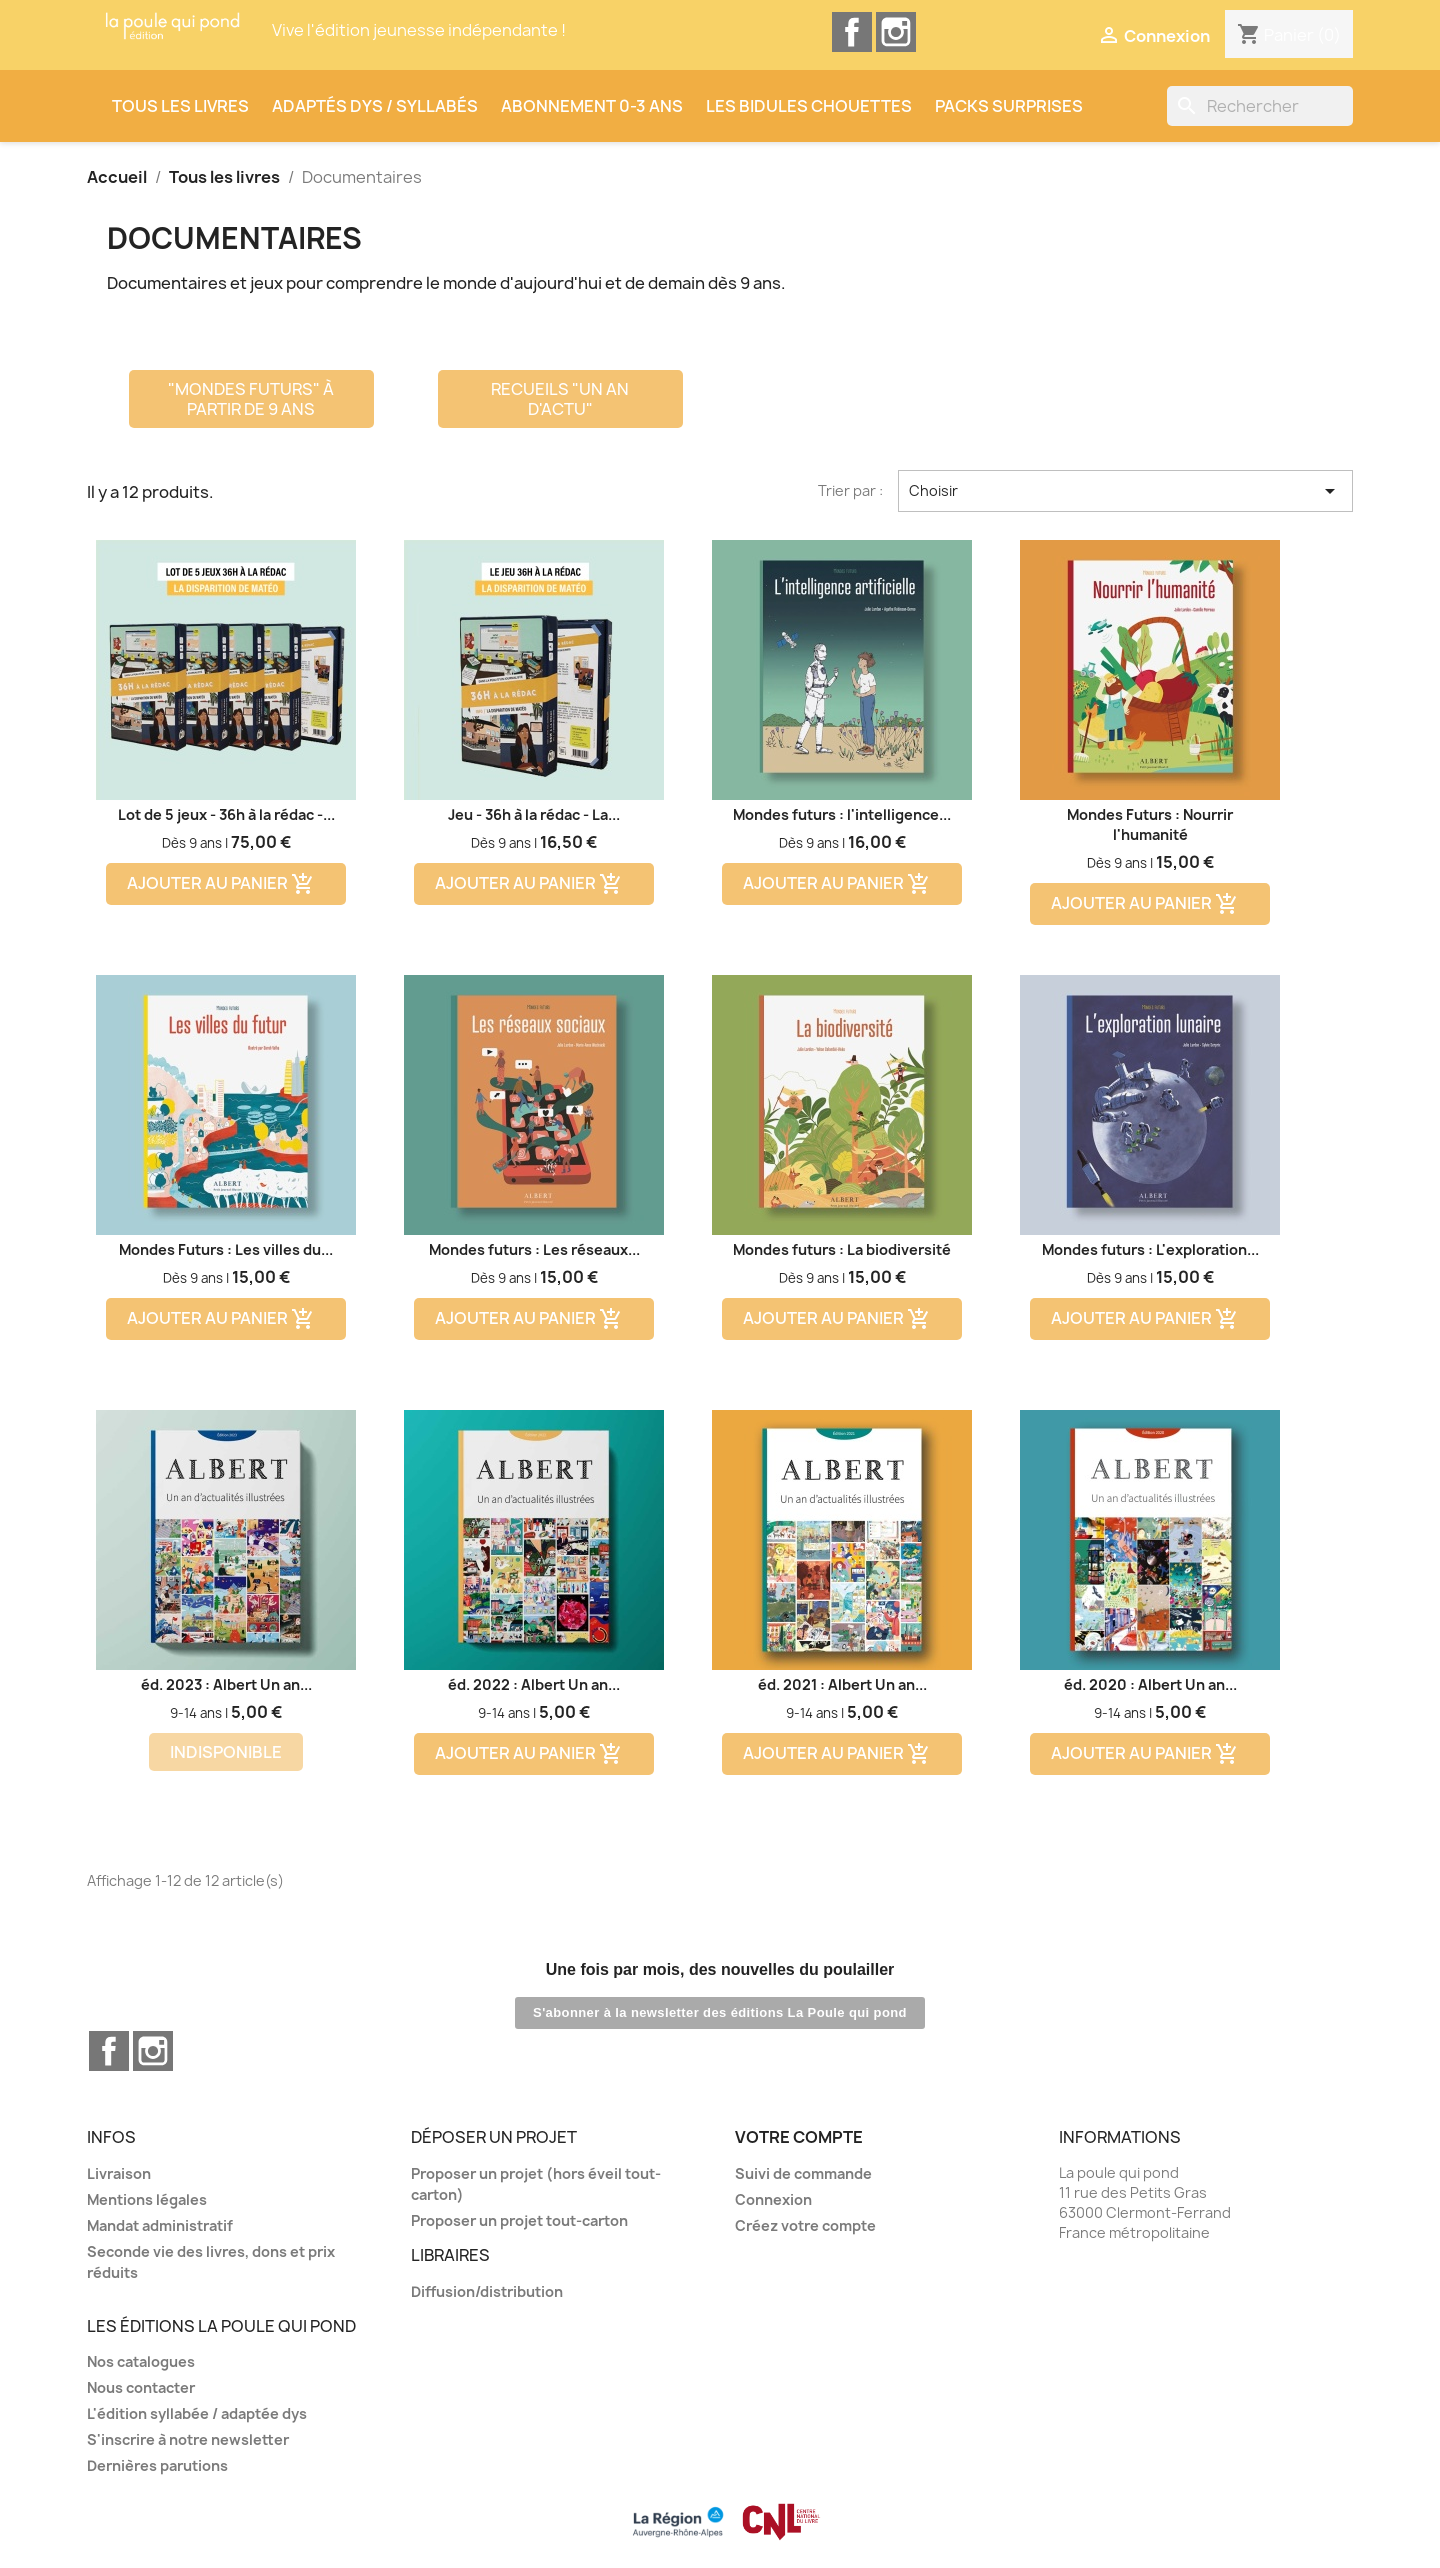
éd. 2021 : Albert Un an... (842, 1684)
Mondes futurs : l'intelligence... (842, 814)
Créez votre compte (805, 2225)
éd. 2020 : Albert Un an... (1150, 1684)
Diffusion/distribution (487, 2291)
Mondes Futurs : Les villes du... (226, 1249)
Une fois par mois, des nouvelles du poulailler (720, 1969)
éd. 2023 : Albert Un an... (226, 1684)
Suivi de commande (803, 2173)
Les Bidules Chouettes (809, 106)
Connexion (773, 2199)
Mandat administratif (160, 2225)
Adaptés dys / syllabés (375, 106)
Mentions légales (147, 2199)
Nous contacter (141, 2387)
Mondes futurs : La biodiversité (842, 1249)
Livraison (119, 2173)
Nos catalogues (141, 2361)
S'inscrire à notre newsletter (188, 2439)
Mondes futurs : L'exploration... (1150, 1249)
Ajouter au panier (221, 884)
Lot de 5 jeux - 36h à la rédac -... (226, 814)
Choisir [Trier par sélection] (1125, 491)
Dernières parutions (157, 2465)
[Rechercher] (1260, 106)
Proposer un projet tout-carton (519, 2220)
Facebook (852, 32)
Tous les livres (180, 106)
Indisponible (226, 1752)
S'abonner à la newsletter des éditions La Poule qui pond (720, 2012)
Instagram (896, 32)
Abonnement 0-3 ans (592, 106)
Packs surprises (1009, 106)
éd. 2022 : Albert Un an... (534, 1684)
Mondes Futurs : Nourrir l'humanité (1150, 824)
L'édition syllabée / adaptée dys (197, 2413)
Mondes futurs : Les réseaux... (534, 1249)
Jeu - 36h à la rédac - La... (534, 814)
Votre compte (799, 2137)
